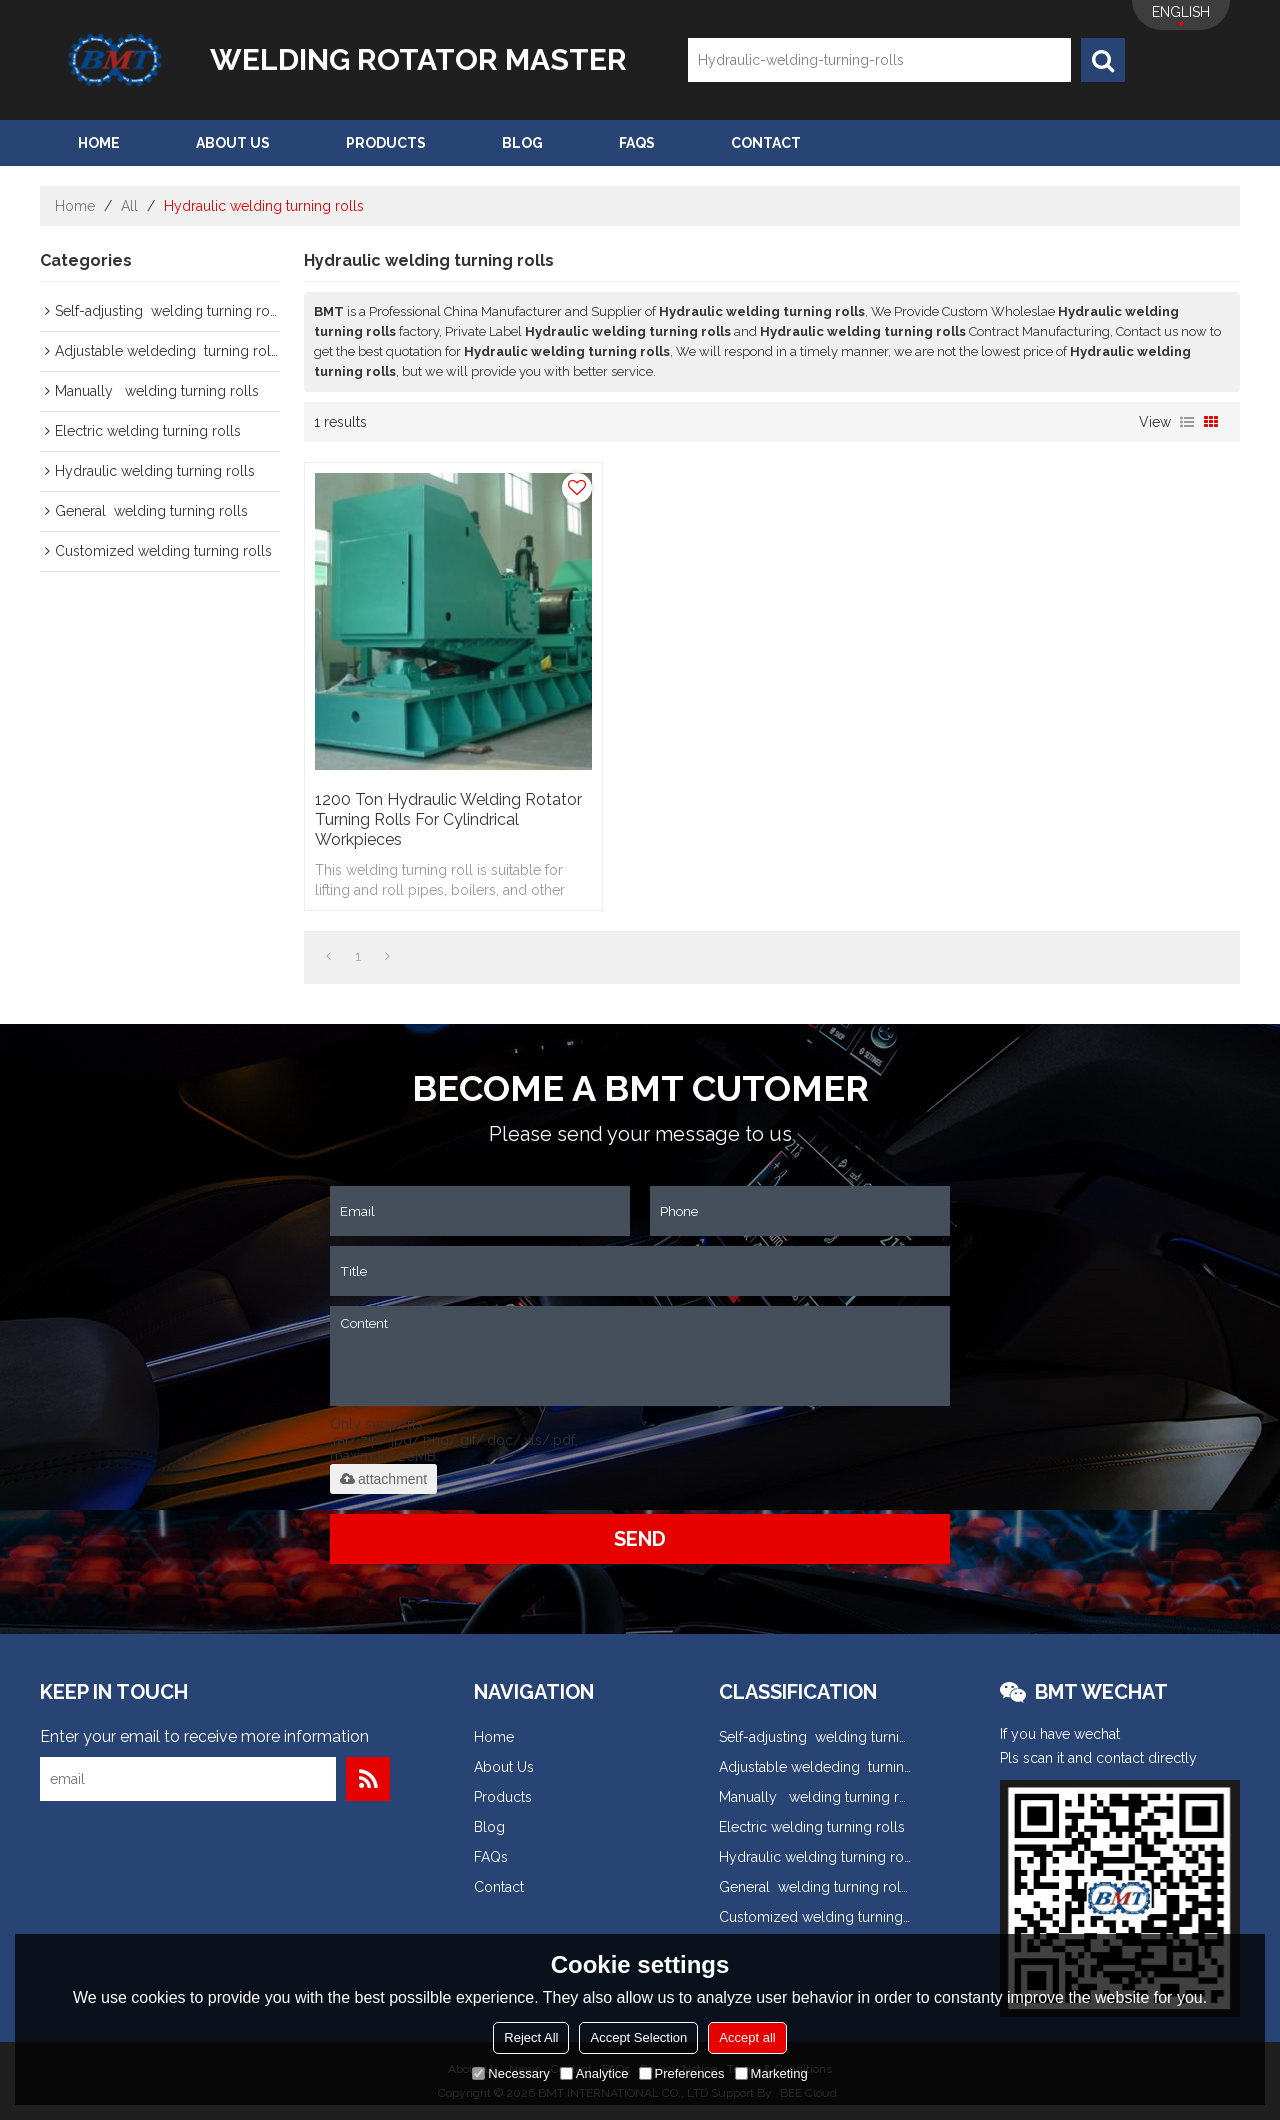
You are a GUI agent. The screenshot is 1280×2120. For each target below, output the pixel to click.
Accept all (747, 2037)
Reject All (531, 2037)
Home (99, 143)
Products (386, 143)
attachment (383, 1479)
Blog (522, 143)
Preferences (682, 2073)
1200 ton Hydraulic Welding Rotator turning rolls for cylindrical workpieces (448, 819)
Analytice (594, 2073)
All (129, 206)
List (1187, 422)
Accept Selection (638, 2037)
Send (640, 1539)
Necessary (510, 2073)
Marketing (771, 2073)
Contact (766, 143)
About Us (233, 143)
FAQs (637, 143)
